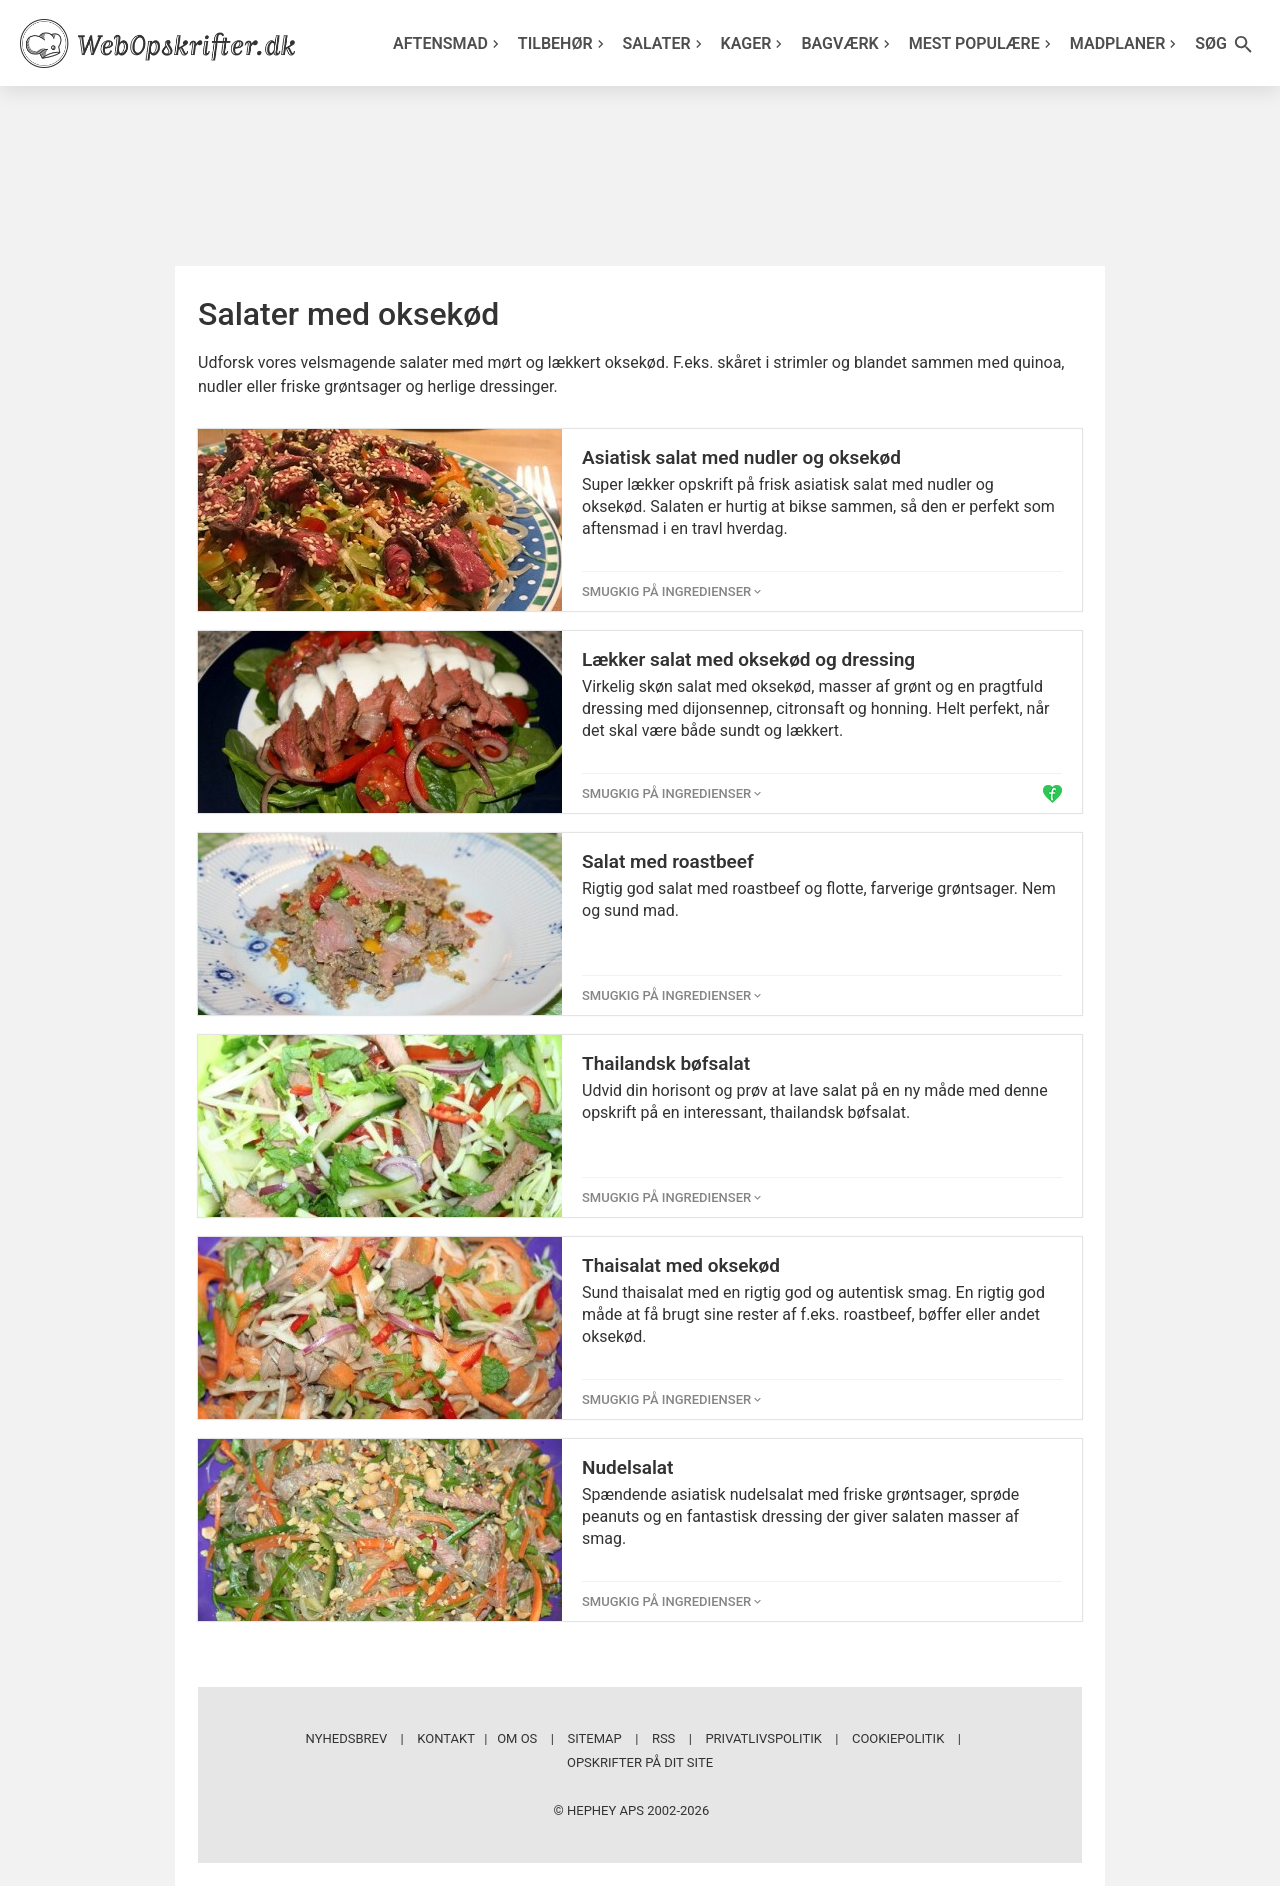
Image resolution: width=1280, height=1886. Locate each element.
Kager (754, 43)
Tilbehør (563, 43)
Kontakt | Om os (477, 1738)
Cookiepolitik (898, 1738)
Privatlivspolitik (763, 1738)
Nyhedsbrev (347, 1738)
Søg (1225, 44)
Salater (665, 43)
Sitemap (594, 1738)
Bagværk (847, 43)
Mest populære (982, 43)
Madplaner (1126, 43)
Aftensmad (448, 43)
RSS (663, 1738)
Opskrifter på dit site (640, 1762)
